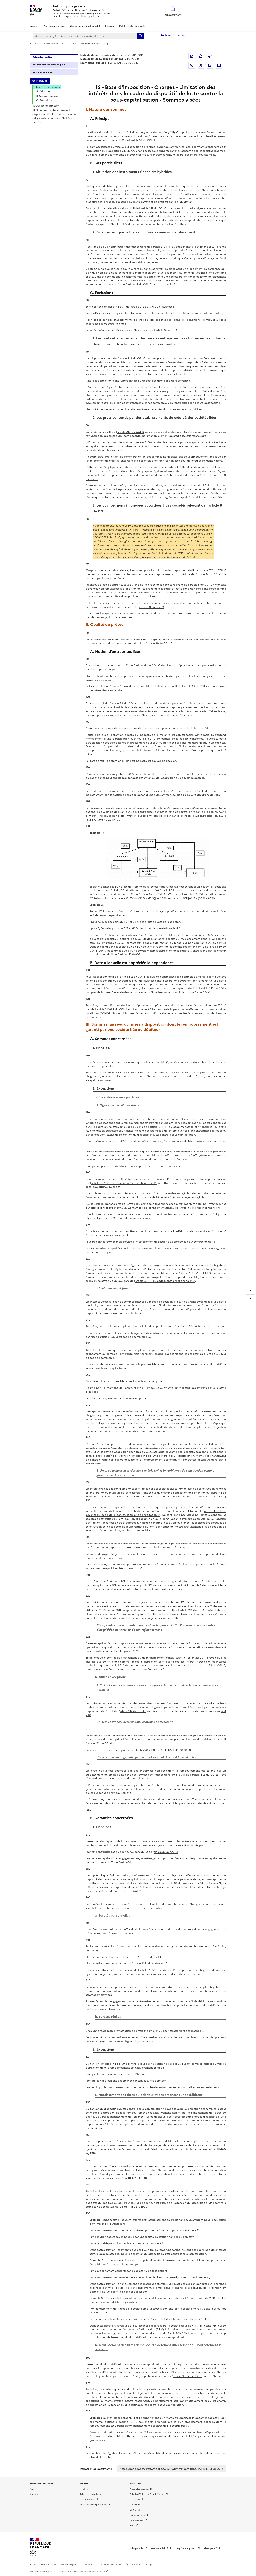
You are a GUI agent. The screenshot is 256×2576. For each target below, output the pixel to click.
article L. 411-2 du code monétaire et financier (137, 1179)
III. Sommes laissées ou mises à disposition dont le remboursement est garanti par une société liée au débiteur (54, 116)
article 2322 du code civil (155, 1970)
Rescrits (109, 26)
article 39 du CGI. (150, 607)
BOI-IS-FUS (107, 1013)
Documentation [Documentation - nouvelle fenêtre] (87, 2499)
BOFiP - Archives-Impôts (132, 26)
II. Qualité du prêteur (45, 106)
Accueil (34, 26)
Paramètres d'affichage (141, 2564)
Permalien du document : (96, 2469)
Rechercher (140, 36)
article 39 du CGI (141, 140)
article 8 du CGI (165, 330)
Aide (32, 2489)
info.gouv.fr (137, 2548)
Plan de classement (51, 43)
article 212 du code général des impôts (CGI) (146, 132)
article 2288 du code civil (143, 1957)
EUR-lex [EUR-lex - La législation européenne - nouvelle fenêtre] (133, 2509)
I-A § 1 (164, 1062)
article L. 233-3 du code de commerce (123, 1337)
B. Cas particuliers (47, 96)
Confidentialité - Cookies (110, 2564)
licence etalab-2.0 (96, 2571)
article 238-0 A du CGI (194, 1273)
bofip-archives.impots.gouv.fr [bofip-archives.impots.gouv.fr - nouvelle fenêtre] (94, 2504)
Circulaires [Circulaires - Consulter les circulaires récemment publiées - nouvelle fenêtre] (135, 2499)
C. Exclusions (44, 100)
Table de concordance (90, 2494)
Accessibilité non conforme (43, 2564)
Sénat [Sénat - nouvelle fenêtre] (132, 2525)
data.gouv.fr (211, 2548)
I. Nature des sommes (47, 87)
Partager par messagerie (219, 65)
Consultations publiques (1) (85, 26)
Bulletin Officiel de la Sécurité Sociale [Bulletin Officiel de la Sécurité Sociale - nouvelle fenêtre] (147, 2494)
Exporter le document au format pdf (191, 56)
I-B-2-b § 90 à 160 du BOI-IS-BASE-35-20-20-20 (162, 1750)
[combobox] (85, 36)
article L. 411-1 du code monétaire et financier (122, 1183)
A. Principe (43, 91)
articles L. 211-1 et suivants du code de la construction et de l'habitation (156, 1513)
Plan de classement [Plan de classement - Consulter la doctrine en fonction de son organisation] (54, 26)
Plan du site (87, 2564)
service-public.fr (160, 2548)
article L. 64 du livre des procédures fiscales (190, 1883)
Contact (34, 2494)
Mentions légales (69, 2564)
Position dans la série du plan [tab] (49, 64)
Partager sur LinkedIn (210, 65)
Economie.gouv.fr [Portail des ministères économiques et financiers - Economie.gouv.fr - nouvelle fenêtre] (138, 2515)
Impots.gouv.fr (137, 2520)
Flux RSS (84, 2489)
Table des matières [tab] (43, 57)
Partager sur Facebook (191, 65)
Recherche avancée (173, 35)
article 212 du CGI (152, 208)
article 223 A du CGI (186, 2376)
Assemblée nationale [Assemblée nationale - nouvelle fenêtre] (139, 2489)
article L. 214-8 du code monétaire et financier (181, 246)
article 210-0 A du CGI (110, 1009)
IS (66, 43)
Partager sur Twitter (201, 65)
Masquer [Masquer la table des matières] (41, 81)
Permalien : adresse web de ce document (210, 56)
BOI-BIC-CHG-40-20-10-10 (102, 820)
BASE (74, 43)
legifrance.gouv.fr (187, 2548)
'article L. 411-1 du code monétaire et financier (179, 1127)
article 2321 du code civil (148, 1963)
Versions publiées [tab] (42, 72)
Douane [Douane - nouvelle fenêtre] (133, 2504)
